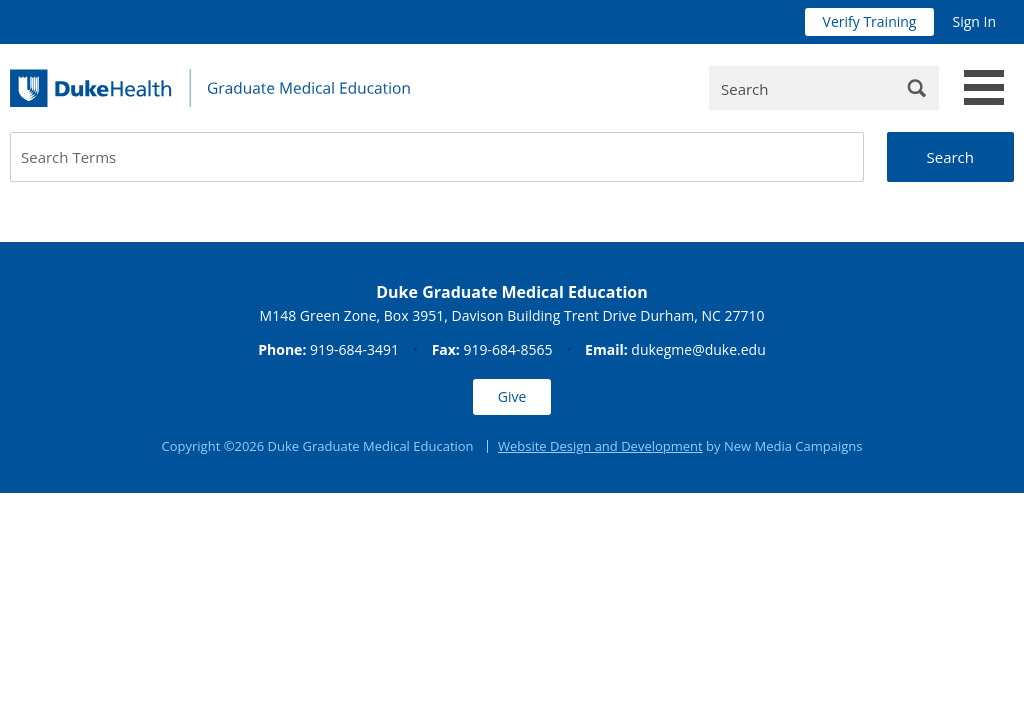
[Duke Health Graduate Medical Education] (210, 88)
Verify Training (870, 21)
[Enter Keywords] (824, 88)
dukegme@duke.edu (698, 349)
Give (512, 396)
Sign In (974, 21)
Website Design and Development (600, 446)
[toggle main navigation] (984, 87)
